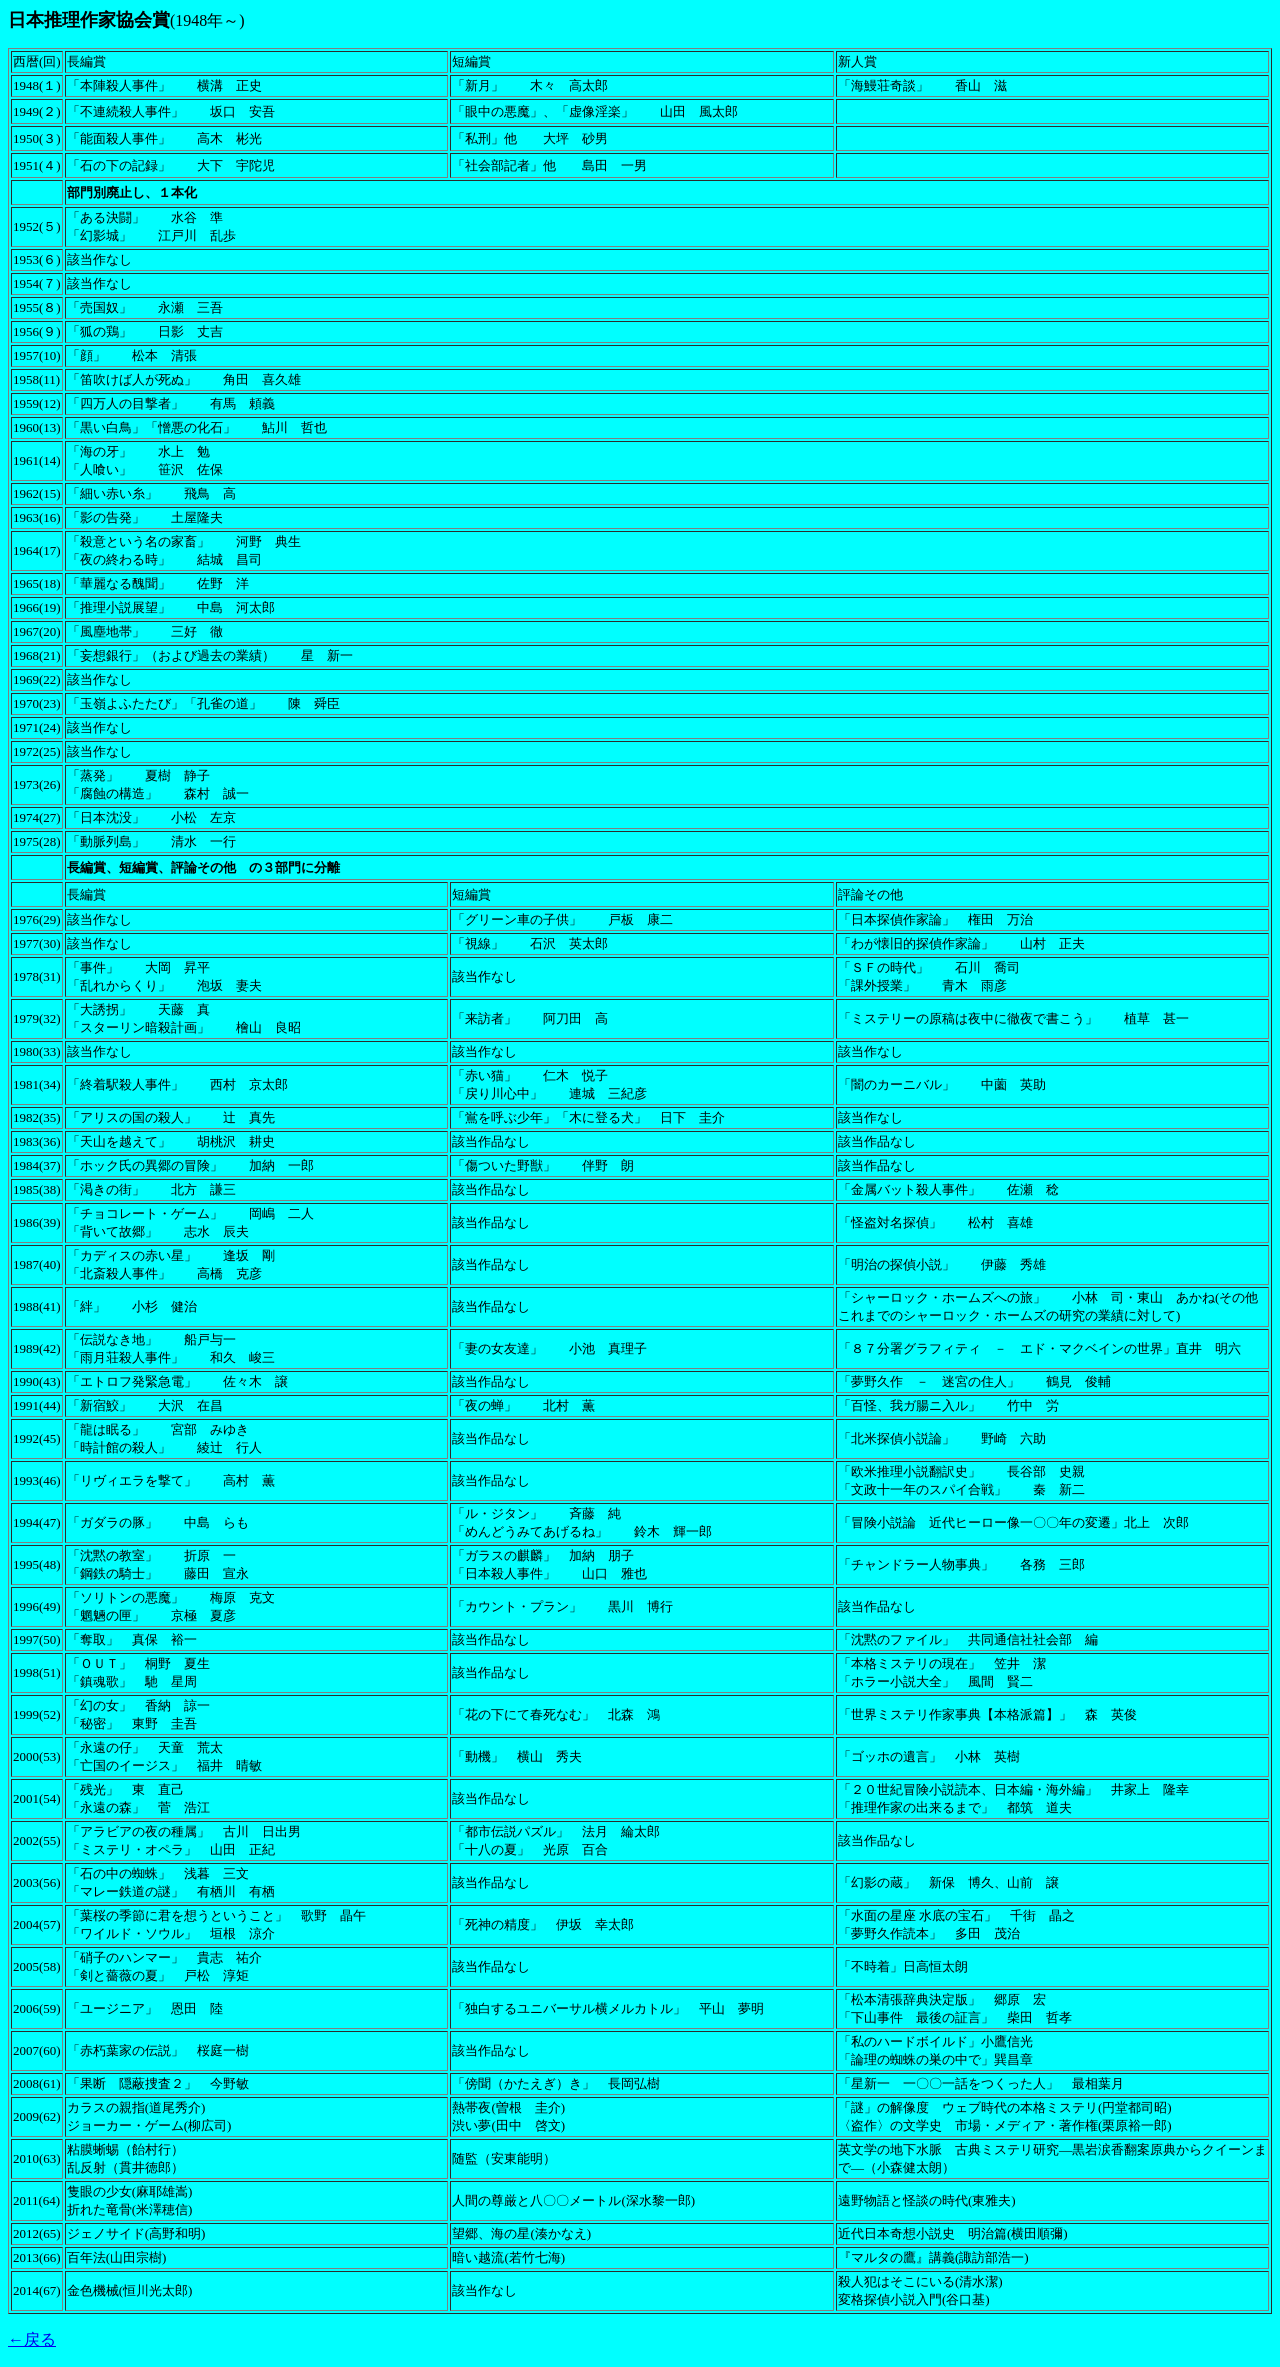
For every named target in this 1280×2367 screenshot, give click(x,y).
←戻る (32, 2339)
